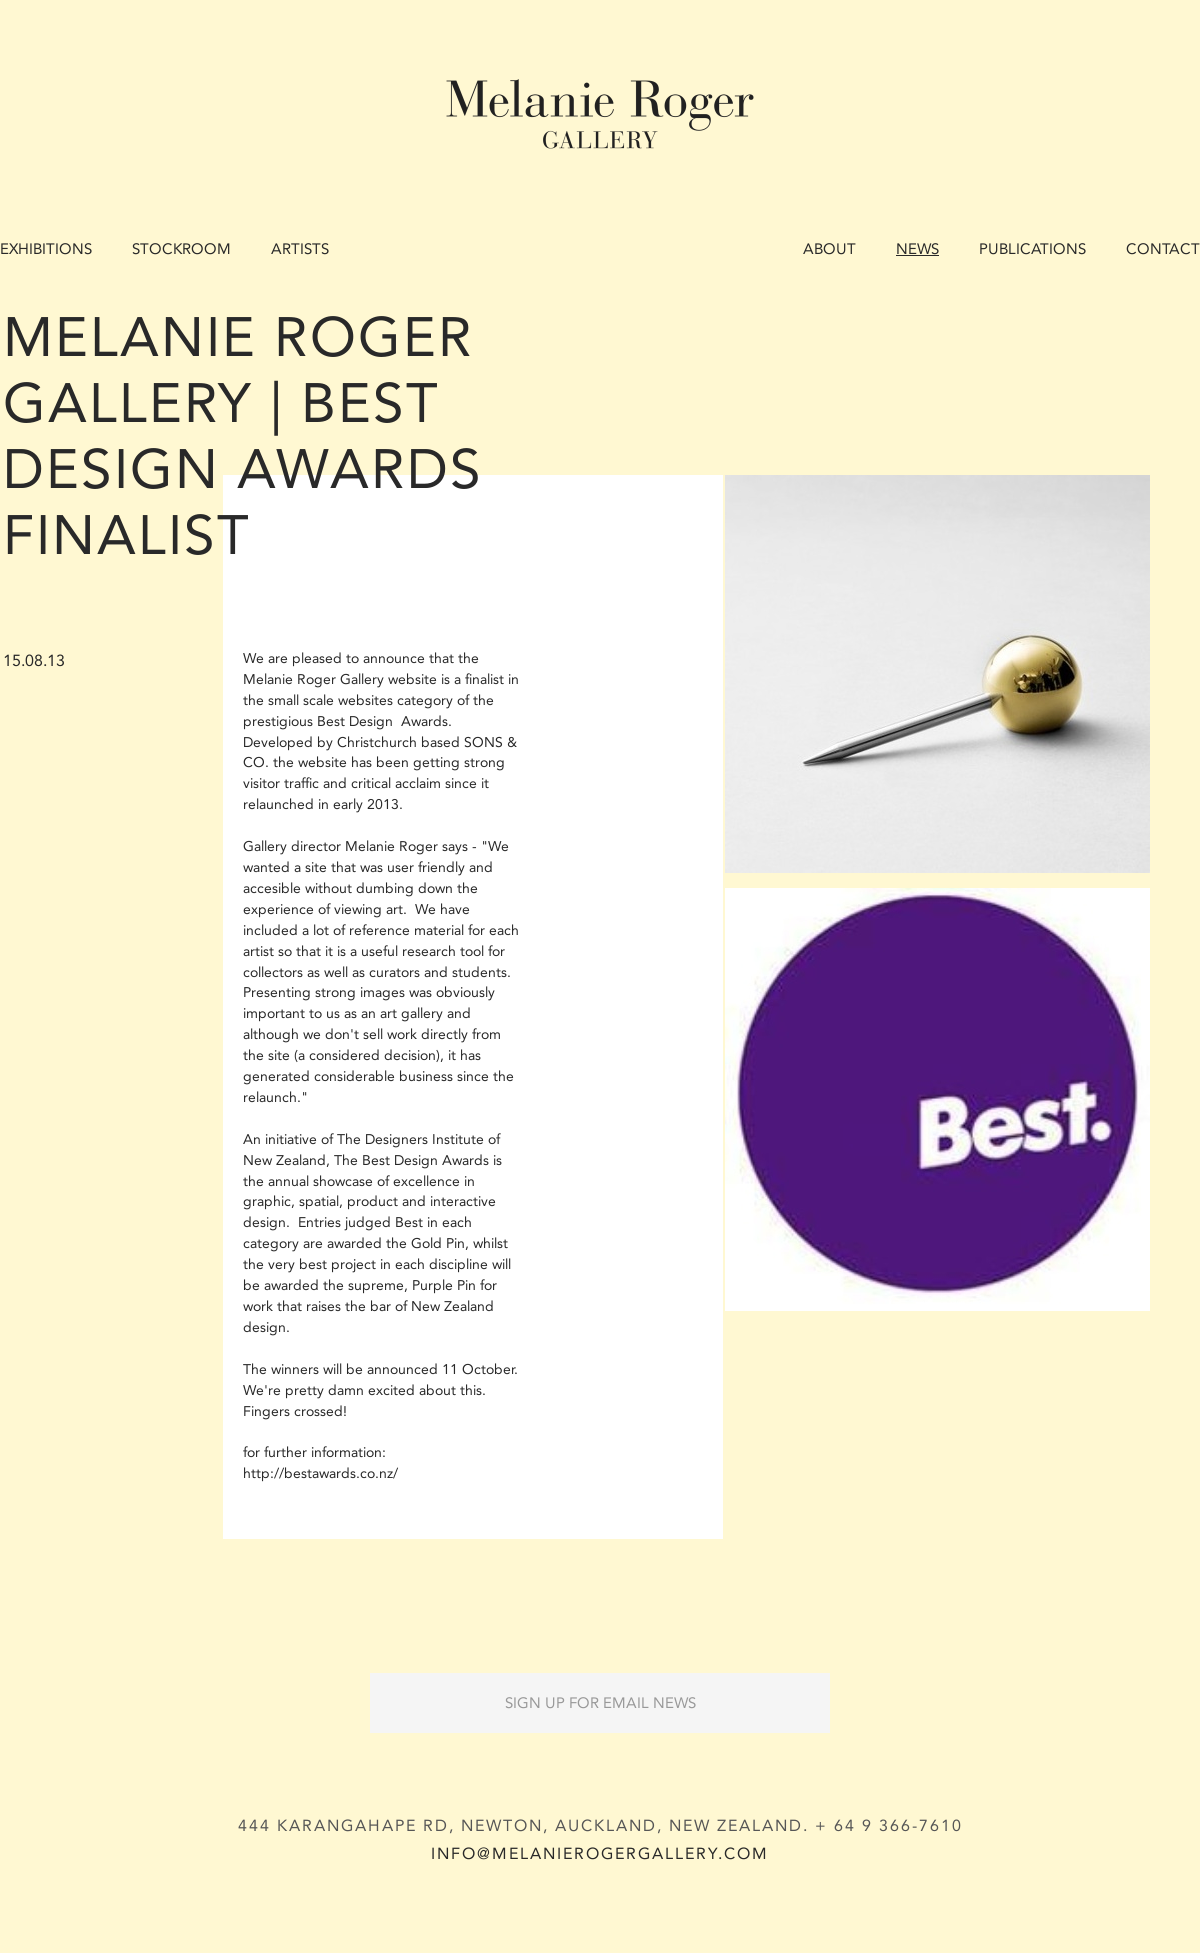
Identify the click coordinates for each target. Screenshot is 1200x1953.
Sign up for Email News (600, 1703)
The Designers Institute (410, 1139)
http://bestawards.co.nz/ (320, 1473)
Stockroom (181, 249)
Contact (1163, 249)
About (829, 249)
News (917, 249)
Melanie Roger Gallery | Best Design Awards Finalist (243, 436)
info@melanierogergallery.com (600, 1853)
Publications (1032, 249)
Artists (300, 249)
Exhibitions (46, 249)
